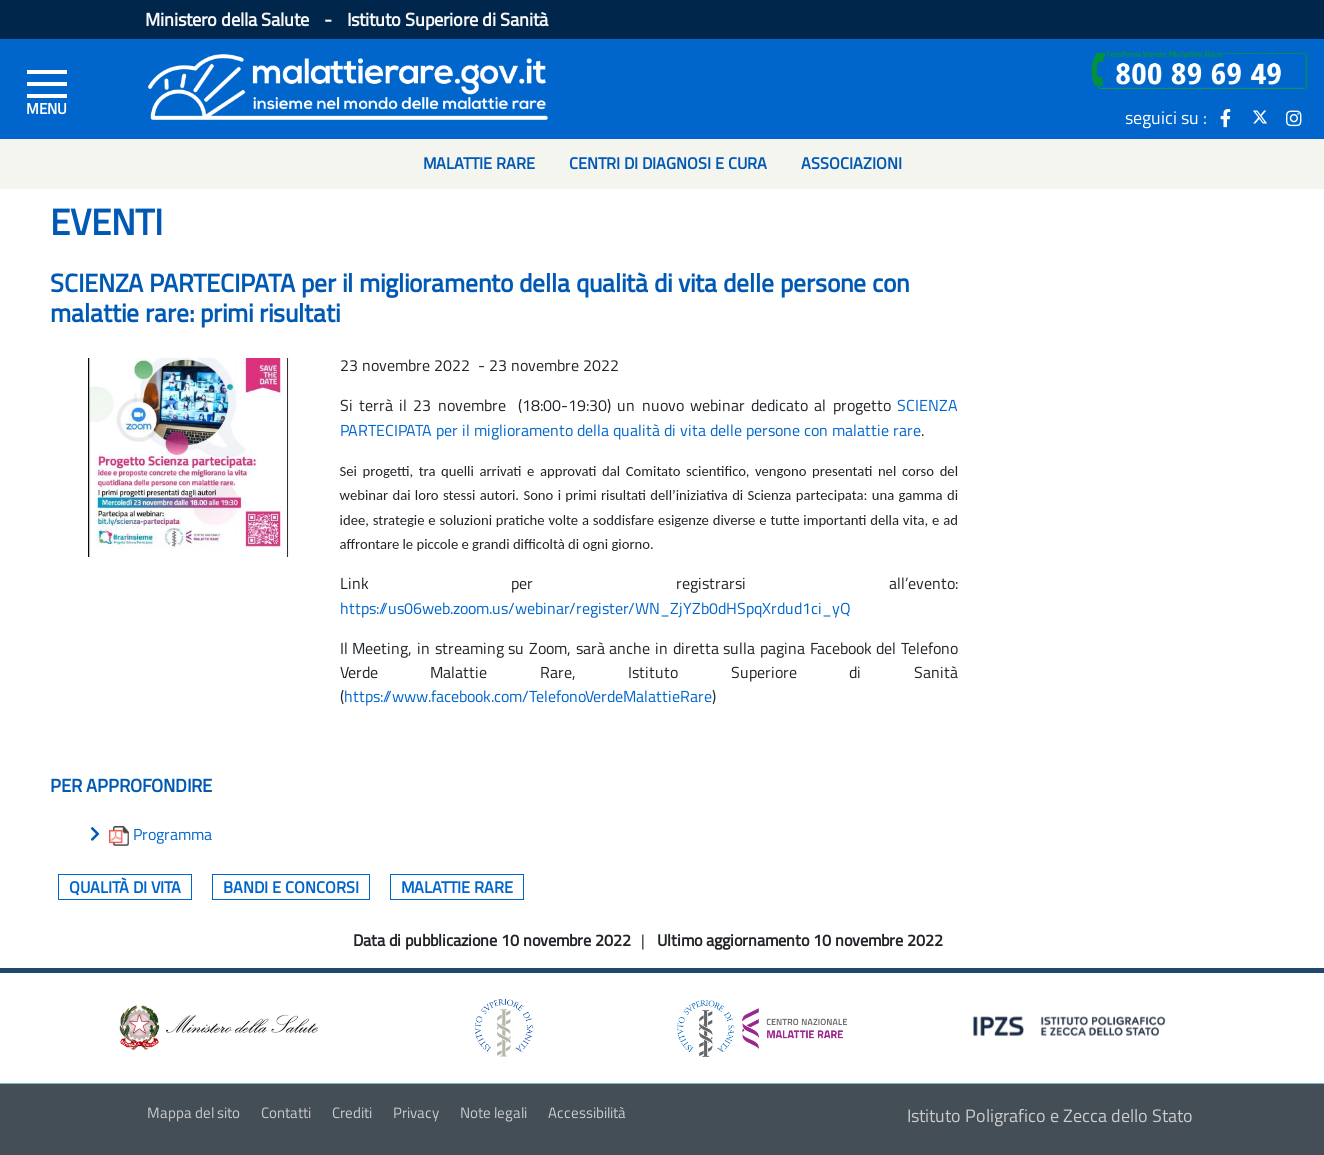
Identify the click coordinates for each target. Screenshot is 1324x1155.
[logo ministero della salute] (217, 1026)
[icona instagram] (1294, 117)
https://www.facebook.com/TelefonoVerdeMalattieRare (528, 696)
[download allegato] (121, 834)
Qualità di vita (125, 887)
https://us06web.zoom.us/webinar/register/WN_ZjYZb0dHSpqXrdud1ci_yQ (595, 608)
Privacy (416, 1112)
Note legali (493, 1112)
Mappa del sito (193, 1112)
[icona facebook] (1226, 117)
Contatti (286, 1112)
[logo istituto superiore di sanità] (502, 1026)
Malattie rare (457, 887)
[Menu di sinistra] (47, 91)
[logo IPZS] (1072, 1024)
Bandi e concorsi (291, 887)
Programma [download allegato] (172, 834)
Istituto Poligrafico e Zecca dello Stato (1050, 1115)
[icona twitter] (1260, 117)
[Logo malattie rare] (348, 84)
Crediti (352, 1112)
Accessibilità (587, 1112)
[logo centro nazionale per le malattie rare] (762, 1023)
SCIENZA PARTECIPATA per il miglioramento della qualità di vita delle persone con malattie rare (649, 417)
